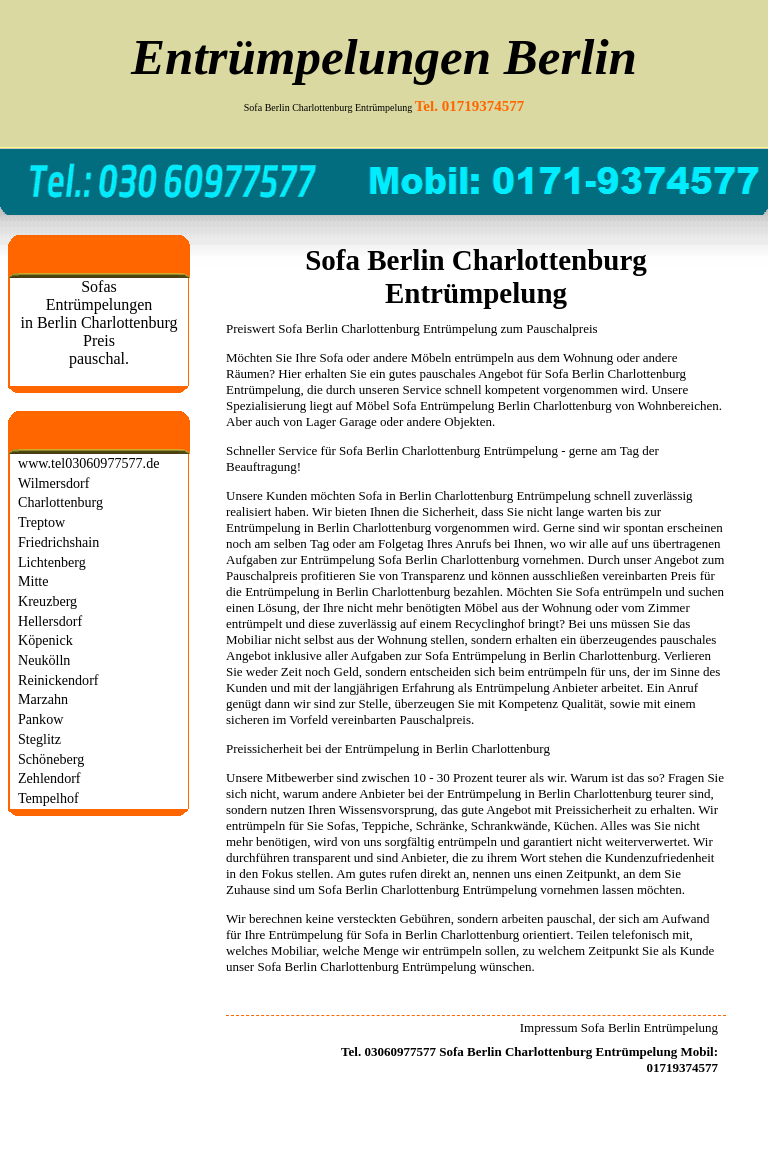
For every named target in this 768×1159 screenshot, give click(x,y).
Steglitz (39, 739)
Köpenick (45, 640)
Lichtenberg (52, 562)
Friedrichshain (58, 542)
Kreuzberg (47, 601)
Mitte (33, 581)
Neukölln (44, 660)
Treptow (41, 522)
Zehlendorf (49, 778)
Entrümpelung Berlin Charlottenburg (516, 405)
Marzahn (43, 699)
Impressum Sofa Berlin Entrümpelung (619, 1027)
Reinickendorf (58, 680)
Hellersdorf (50, 621)
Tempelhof (48, 798)
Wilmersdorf (53, 483)
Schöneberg (51, 759)
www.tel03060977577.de (88, 463)
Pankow (40, 719)
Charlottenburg (60, 502)
